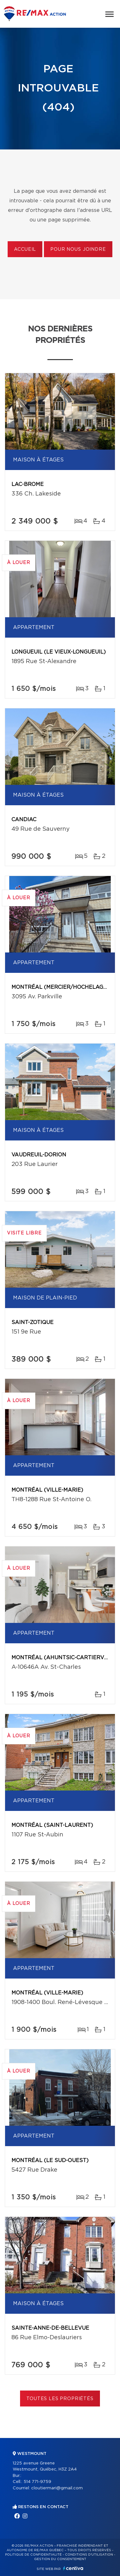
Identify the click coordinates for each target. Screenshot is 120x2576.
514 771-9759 (37, 2482)
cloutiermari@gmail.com (57, 2488)
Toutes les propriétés (60, 2399)
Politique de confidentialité (33, 2554)
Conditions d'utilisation (89, 2554)
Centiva (73, 2568)
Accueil (25, 249)
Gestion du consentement (60, 2559)
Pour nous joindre (78, 249)
